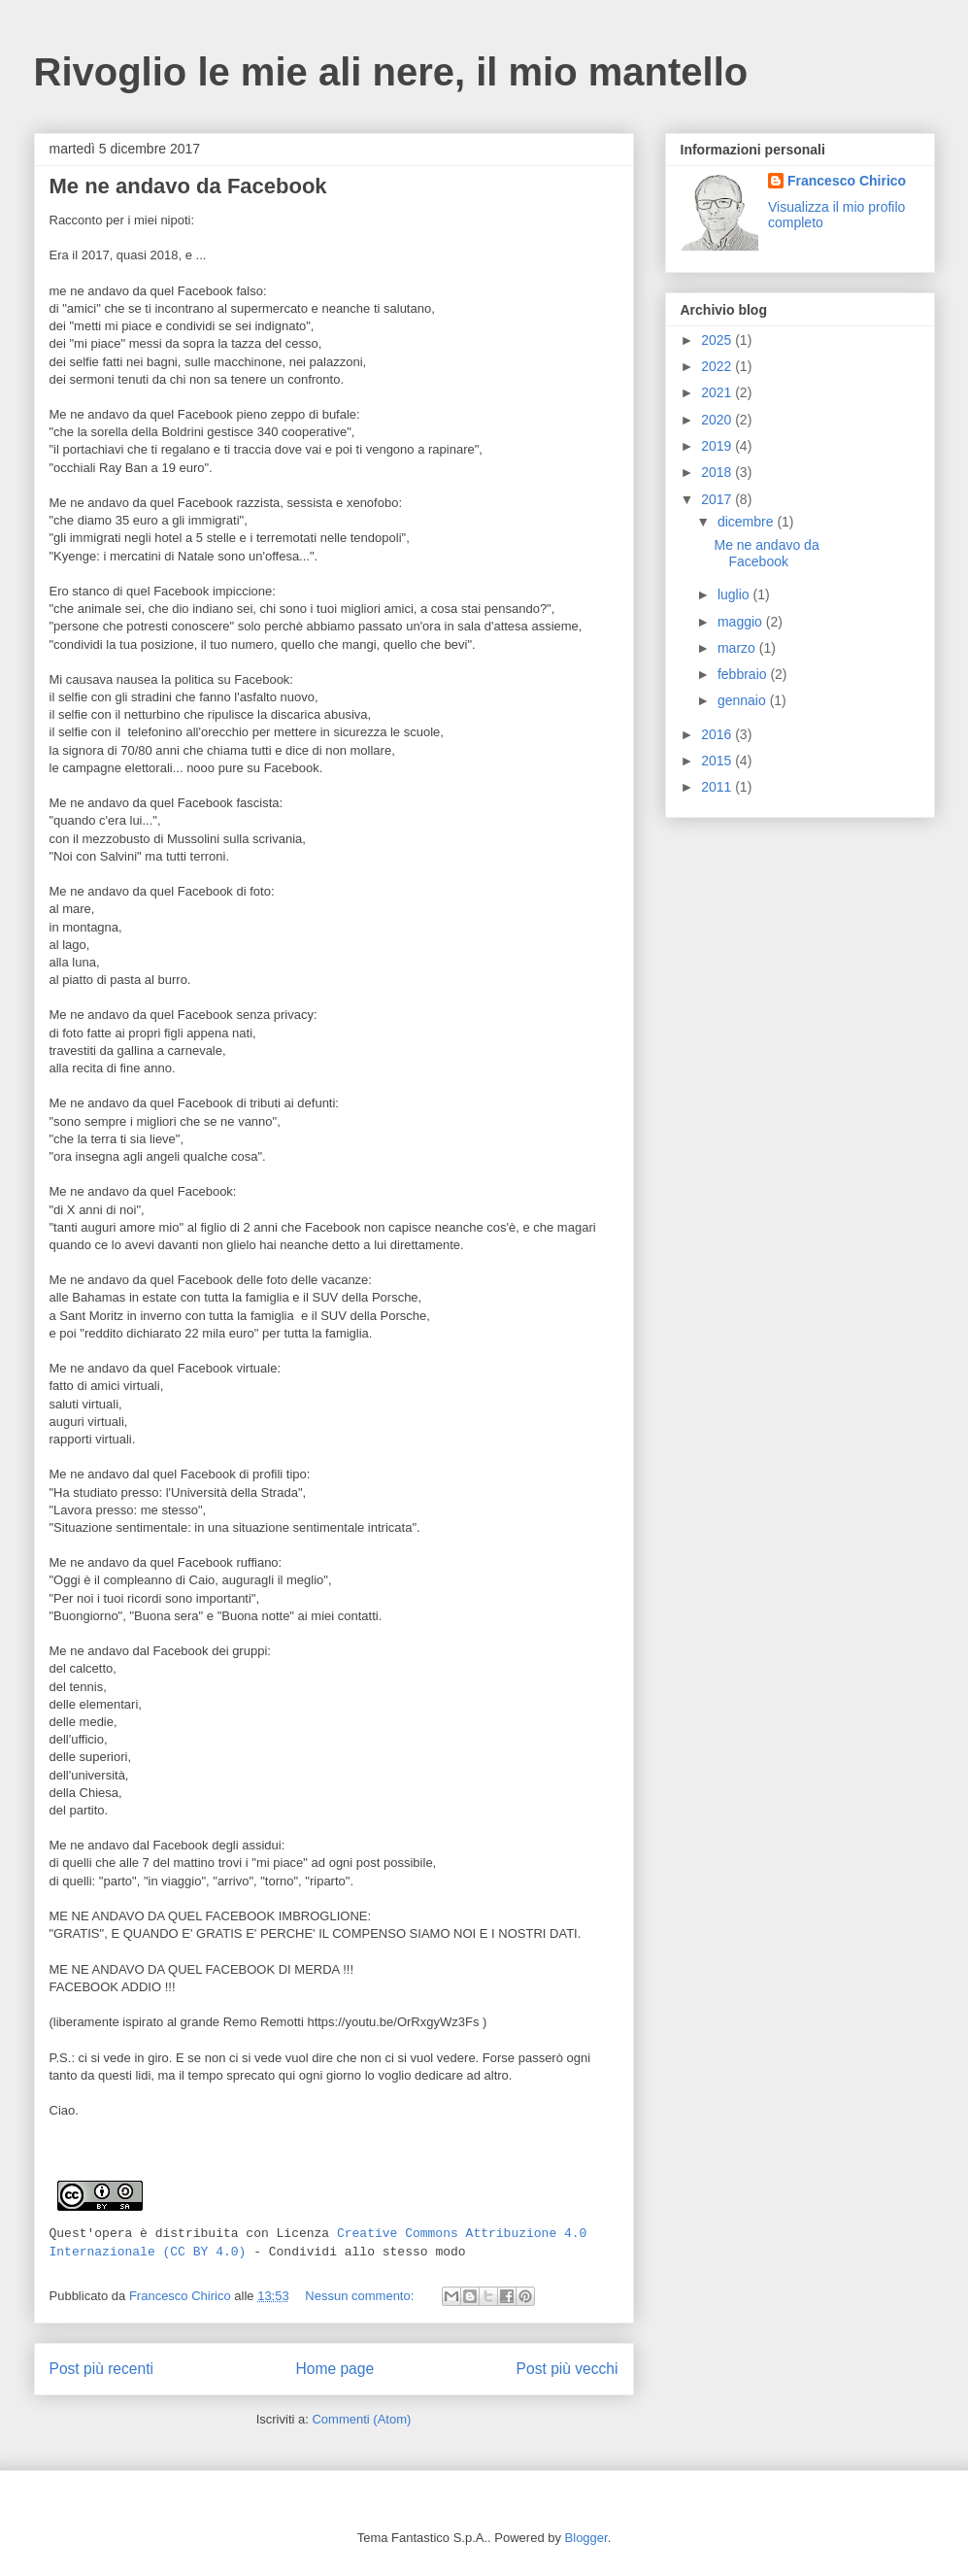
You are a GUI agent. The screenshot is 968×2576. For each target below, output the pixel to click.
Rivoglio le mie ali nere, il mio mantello (391, 72)
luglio (735, 594)
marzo (738, 648)
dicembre (747, 521)
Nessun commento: (361, 2295)
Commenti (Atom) (361, 2419)
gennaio (744, 700)
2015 (718, 760)
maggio (742, 621)
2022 (718, 366)
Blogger (586, 2537)
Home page (334, 2368)
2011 (718, 787)
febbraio (744, 674)
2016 (718, 734)
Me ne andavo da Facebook (188, 186)
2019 (718, 446)
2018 (718, 472)
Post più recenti (101, 2368)
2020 (718, 419)
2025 (718, 340)
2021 (718, 392)
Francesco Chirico (846, 180)
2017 (718, 499)
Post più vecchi (567, 2368)
